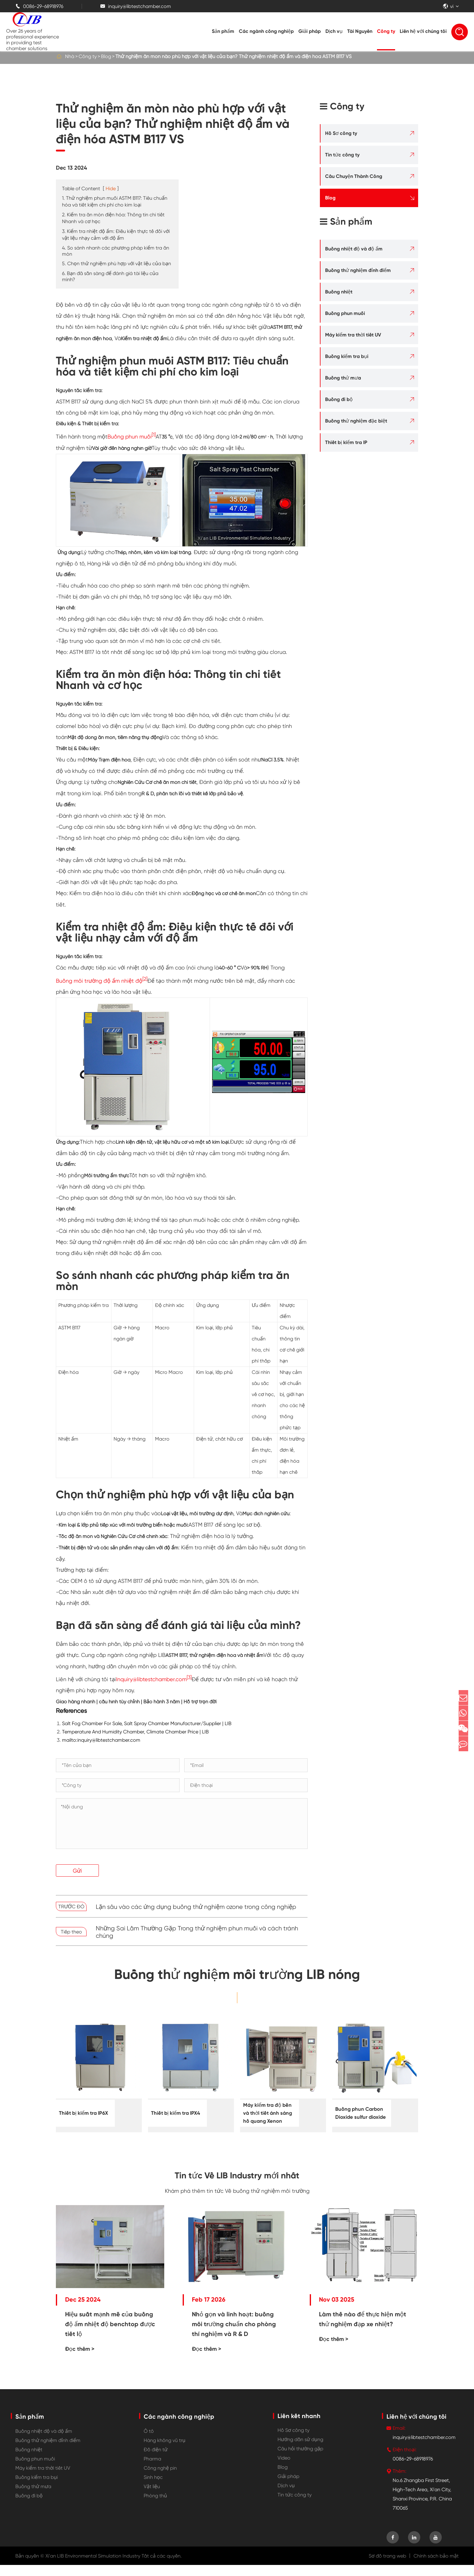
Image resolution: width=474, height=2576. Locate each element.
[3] (189, 1677)
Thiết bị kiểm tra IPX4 (174, 2113)
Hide (111, 188)
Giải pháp (309, 31)
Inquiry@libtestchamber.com (151, 1679)
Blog (106, 56)
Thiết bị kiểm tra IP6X (82, 2113)
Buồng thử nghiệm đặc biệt (356, 421)
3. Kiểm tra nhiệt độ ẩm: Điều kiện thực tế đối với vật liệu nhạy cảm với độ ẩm (116, 234)
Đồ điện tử (156, 2461)
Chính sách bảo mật (436, 2567)
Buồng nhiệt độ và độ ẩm (354, 249)
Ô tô (149, 2442)
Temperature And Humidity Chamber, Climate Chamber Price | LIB (135, 1732)
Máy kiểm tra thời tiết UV (353, 335)
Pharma (152, 2470)
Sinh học (153, 2488)
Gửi (77, 1870)
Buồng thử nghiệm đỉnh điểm (358, 270)
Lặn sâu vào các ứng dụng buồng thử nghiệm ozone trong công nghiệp (196, 1906)
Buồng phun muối (129, 436)
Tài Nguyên (359, 31)
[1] (154, 435)
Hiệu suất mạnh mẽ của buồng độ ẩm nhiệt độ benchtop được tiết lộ (110, 2335)
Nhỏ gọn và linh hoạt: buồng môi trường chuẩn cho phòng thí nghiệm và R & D (234, 2335)
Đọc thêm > (80, 2360)
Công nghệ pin (160, 2479)
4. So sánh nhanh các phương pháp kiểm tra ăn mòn (115, 251)
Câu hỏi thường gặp (300, 2460)
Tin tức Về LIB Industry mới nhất (237, 2183)
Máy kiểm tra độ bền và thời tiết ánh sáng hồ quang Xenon (266, 2118)
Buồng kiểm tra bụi (346, 356)
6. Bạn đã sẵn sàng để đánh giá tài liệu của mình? (110, 276)
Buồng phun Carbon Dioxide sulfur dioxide (358, 2113)
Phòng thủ (155, 2507)
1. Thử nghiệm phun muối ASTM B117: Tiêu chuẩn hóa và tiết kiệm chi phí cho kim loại (114, 201)
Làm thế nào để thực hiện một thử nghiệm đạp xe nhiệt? (362, 2330)
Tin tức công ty (342, 155)
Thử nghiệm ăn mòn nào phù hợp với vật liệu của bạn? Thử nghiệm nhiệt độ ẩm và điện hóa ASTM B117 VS (233, 56)
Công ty (386, 31)
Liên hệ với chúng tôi (423, 31)
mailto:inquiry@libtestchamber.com (101, 1740)
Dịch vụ (334, 31)
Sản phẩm (223, 31)
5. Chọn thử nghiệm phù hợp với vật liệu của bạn (116, 263)
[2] (144, 979)
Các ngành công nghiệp (266, 31)
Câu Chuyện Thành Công (353, 176)
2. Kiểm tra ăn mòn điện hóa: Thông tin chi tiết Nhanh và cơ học (113, 218)
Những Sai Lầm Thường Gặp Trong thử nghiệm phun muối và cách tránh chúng (197, 1932)
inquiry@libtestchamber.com (135, 6)
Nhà (69, 56)
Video (284, 2469)
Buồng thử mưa (343, 378)
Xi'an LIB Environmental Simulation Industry (92, 2567)
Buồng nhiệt (338, 292)
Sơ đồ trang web (387, 2567)
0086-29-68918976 (39, 6)
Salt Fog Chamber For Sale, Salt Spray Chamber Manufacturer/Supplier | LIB (146, 1723)
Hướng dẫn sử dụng (300, 2450)
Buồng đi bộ (339, 399)
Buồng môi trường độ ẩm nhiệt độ (99, 980)
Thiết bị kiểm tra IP (346, 442)
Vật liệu (152, 2497)
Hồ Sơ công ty (341, 133)
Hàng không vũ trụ (164, 2451)
